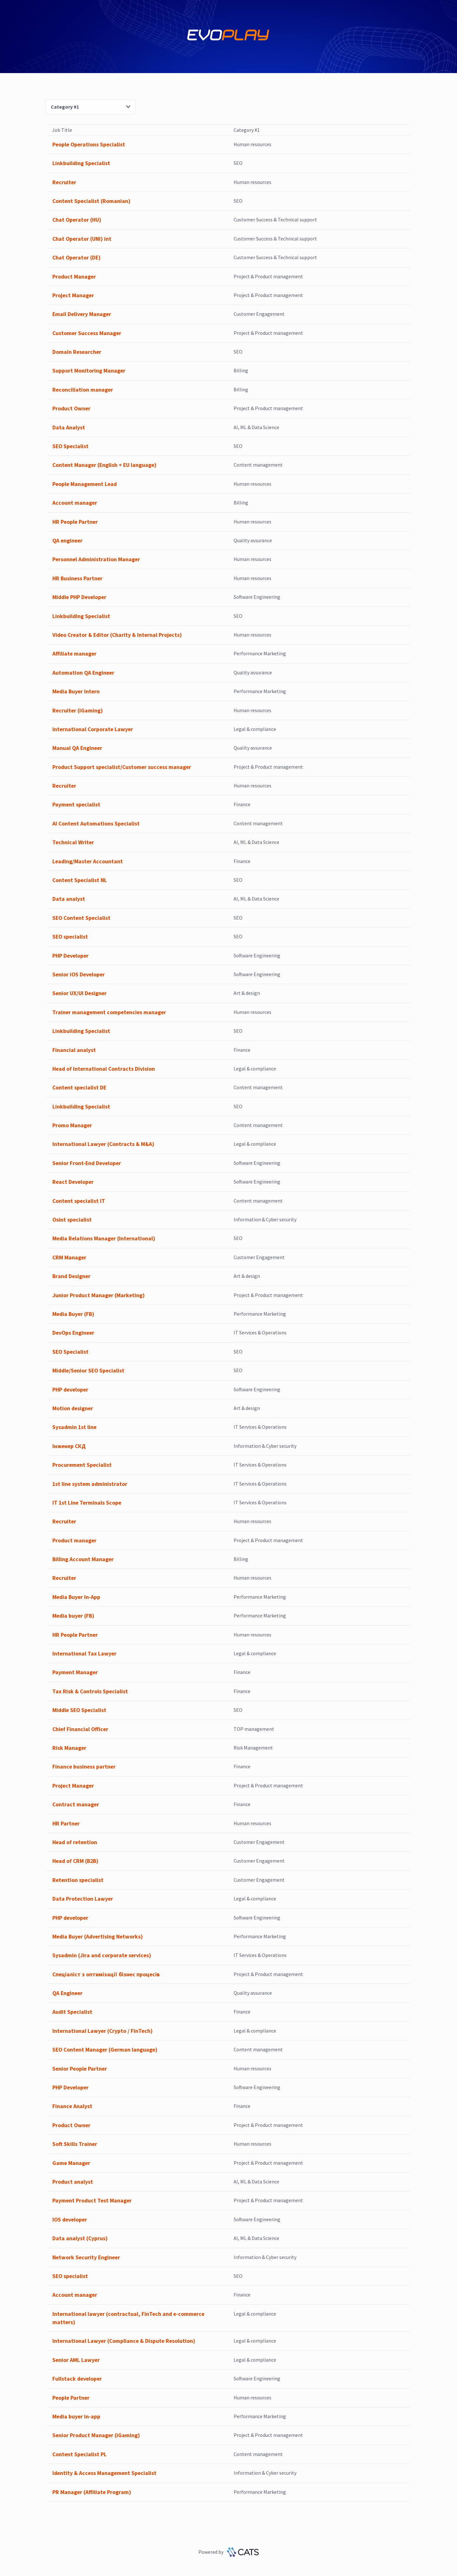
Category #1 (90, 107)
